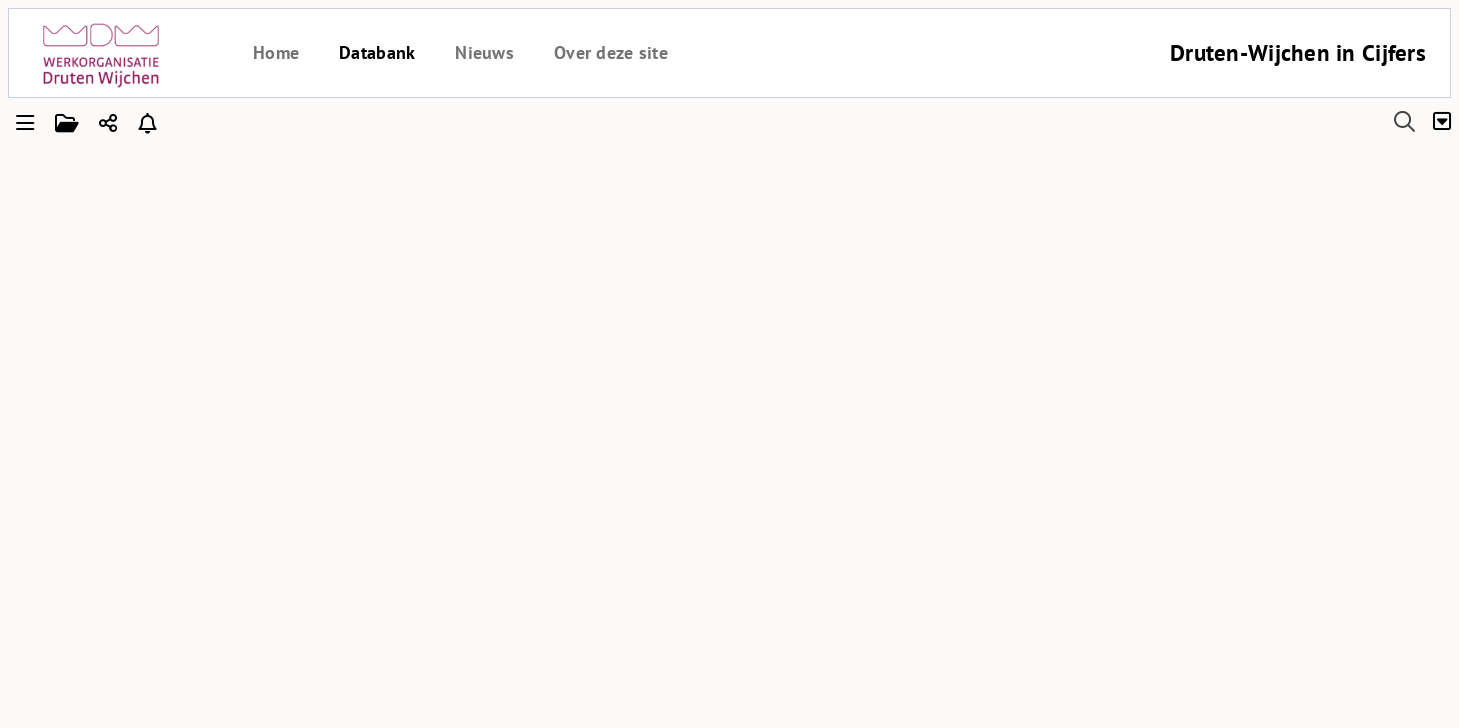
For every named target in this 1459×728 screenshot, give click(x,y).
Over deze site (611, 52)
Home (276, 52)
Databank (377, 52)
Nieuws (484, 52)
